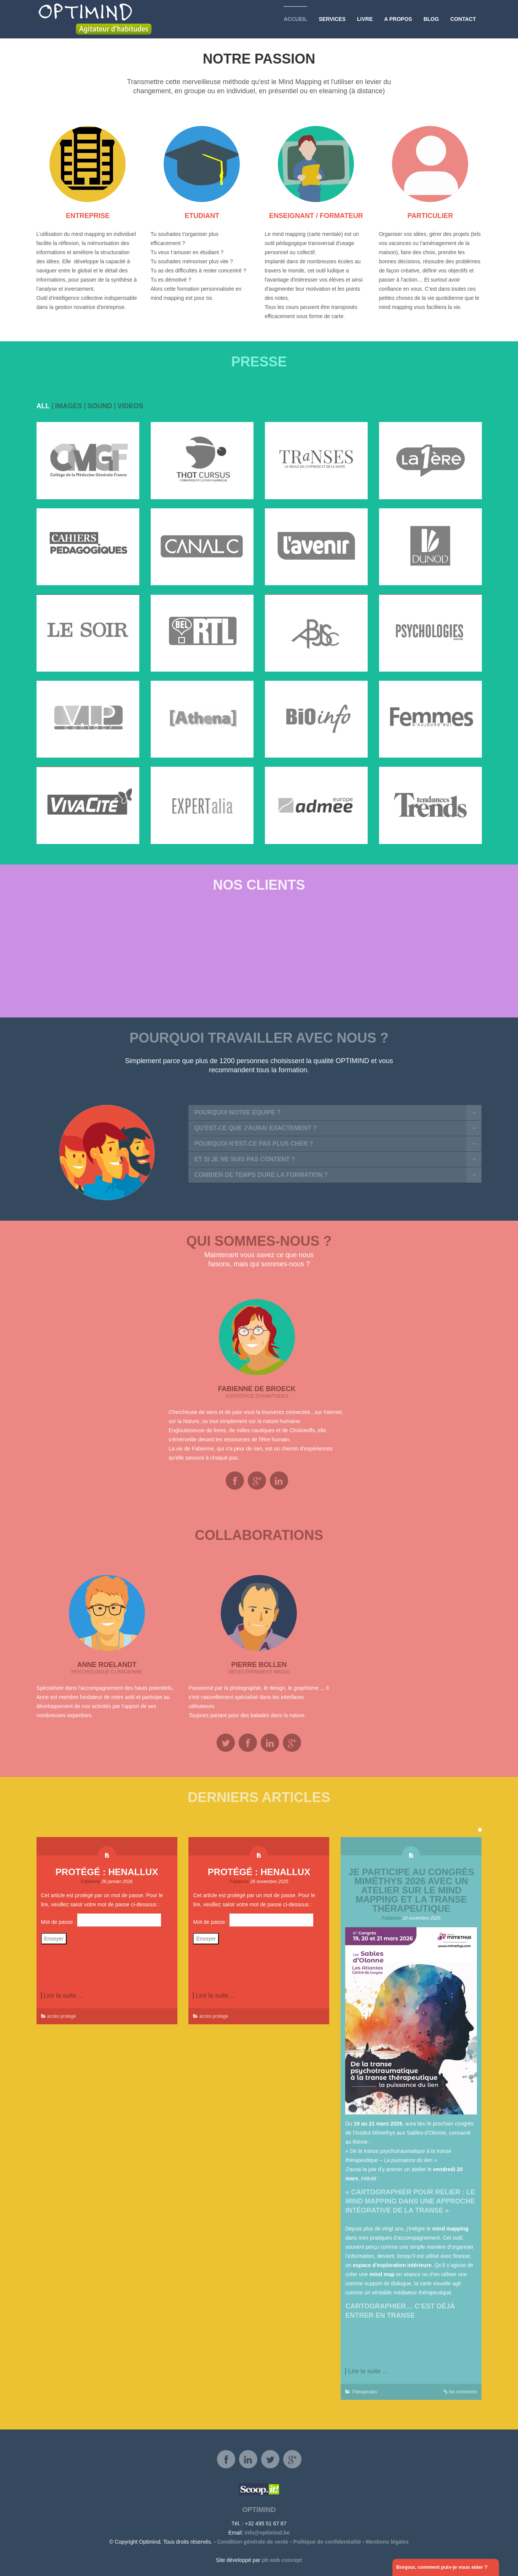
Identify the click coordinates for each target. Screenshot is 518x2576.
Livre (365, 19)
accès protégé (61, 2016)
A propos (398, 19)
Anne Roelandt (107, 1665)
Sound (100, 406)
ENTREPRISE (88, 216)
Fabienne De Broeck (257, 1389)
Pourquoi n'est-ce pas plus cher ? (253, 1143)
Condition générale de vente (252, 2542)
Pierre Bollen (259, 1665)
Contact (463, 19)
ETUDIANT (202, 216)
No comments (463, 2392)
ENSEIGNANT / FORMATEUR (316, 216)
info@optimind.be (267, 2533)
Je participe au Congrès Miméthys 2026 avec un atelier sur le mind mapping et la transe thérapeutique (411, 1890)
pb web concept (282, 2560)
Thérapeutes (364, 2392)
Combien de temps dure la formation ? (261, 1175)
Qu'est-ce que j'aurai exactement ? (255, 1128)
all (43, 406)
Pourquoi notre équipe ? (237, 1112)
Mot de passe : (101, 1920)
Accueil (295, 19)
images (68, 406)
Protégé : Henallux (107, 1872)
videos (130, 406)
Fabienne (90, 1881)
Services (332, 19)
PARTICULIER (430, 216)
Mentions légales (387, 2542)
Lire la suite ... (63, 1995)
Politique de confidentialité (327, 2542)
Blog (431, 19)
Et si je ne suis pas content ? (244, 1159)
